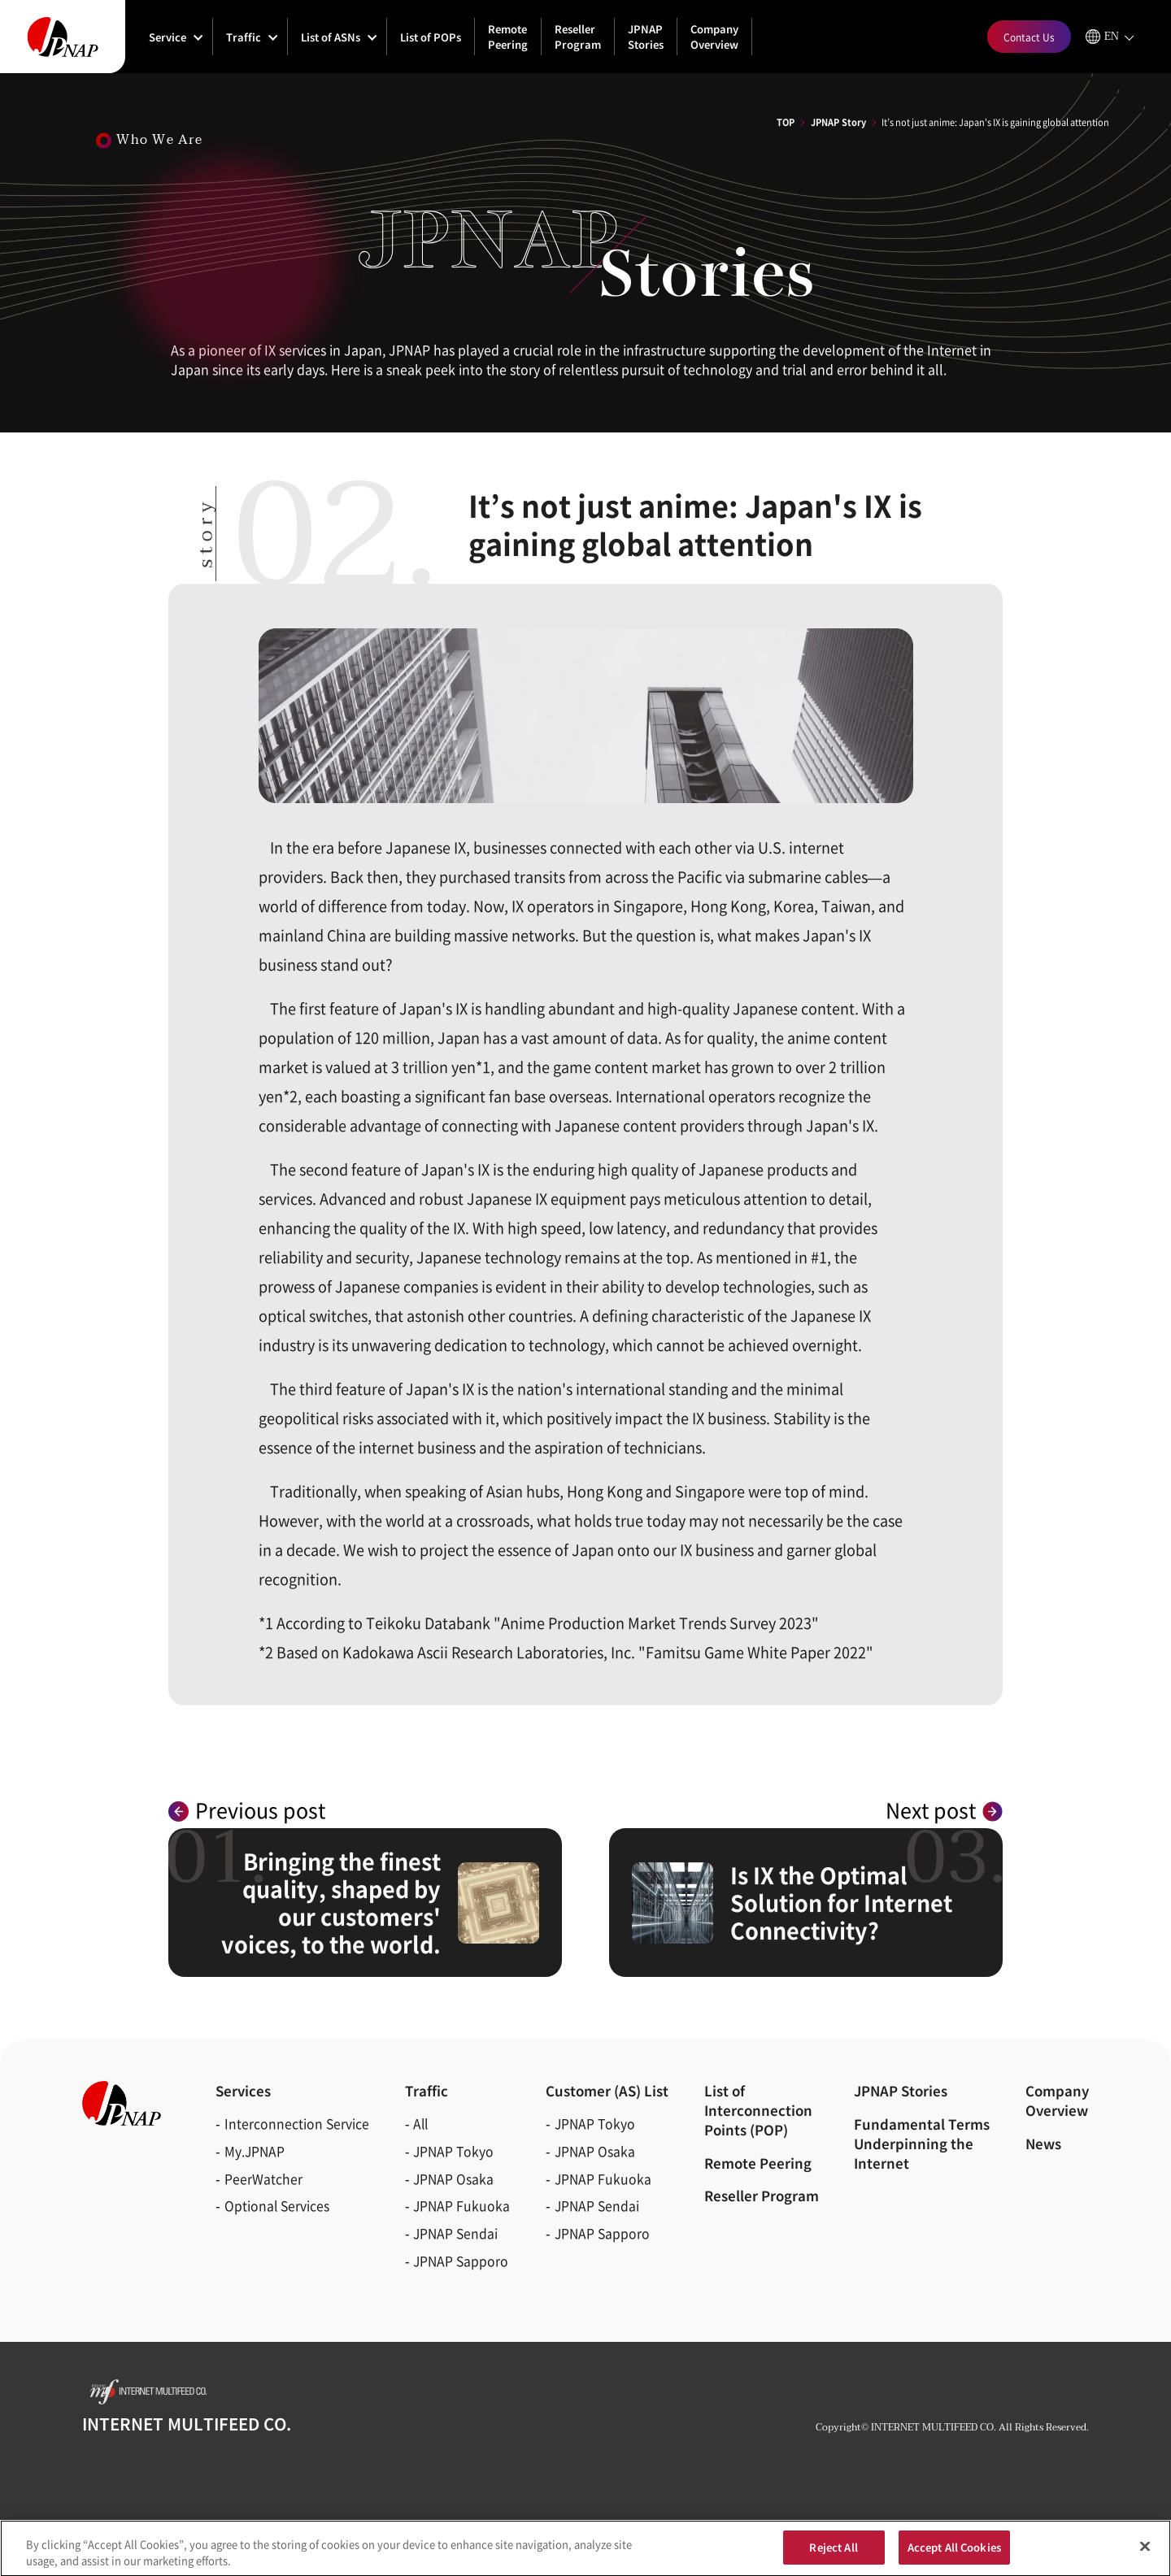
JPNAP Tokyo (453, 2151)
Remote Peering (508, 36)
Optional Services (276, 2205)
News (1043, 2143)
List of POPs (430, 37)
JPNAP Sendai (455, 2233)
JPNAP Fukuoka (461, 2205)
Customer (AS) (607, 2090)
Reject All (833, 2553)
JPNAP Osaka (453, 2179)
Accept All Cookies (954, 2553)
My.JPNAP (254, 2151)
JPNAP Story (838, 121)
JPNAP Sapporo (460, 2261)
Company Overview (714, 36)
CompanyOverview (1057, 2100)
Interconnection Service (296, 2123)
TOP (785, 121)
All (420, 2123)
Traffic (243, 37)
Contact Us (1029, 37)
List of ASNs (330, 37)
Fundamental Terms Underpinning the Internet (922, 2143)
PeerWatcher (263, 2179)
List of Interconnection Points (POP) (758, 2110)
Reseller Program (578, 36)
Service (167, 37)
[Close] (1145, 2551)
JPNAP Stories (646, 36)
